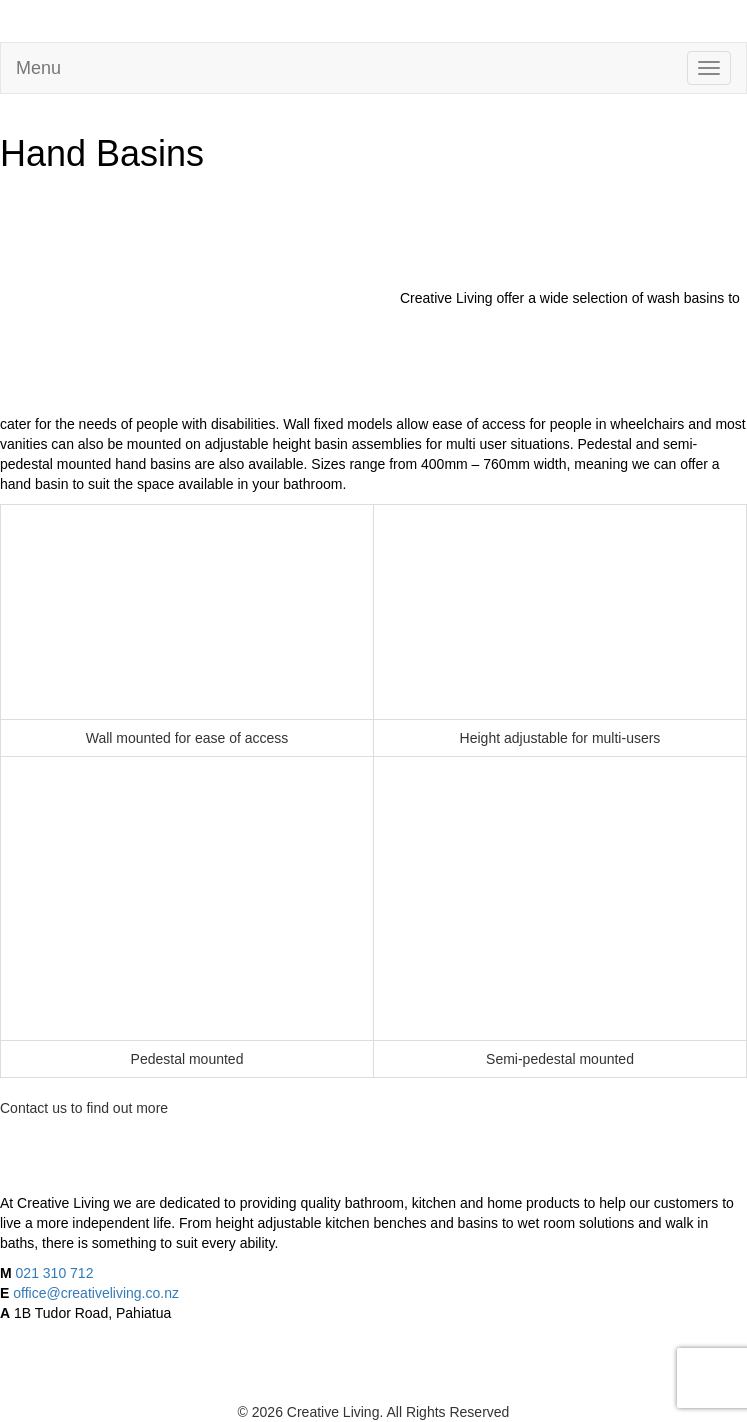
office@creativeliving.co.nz (96, 1293)
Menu (38, 68)
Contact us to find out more (84, 1108)
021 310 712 (55, 1273)
